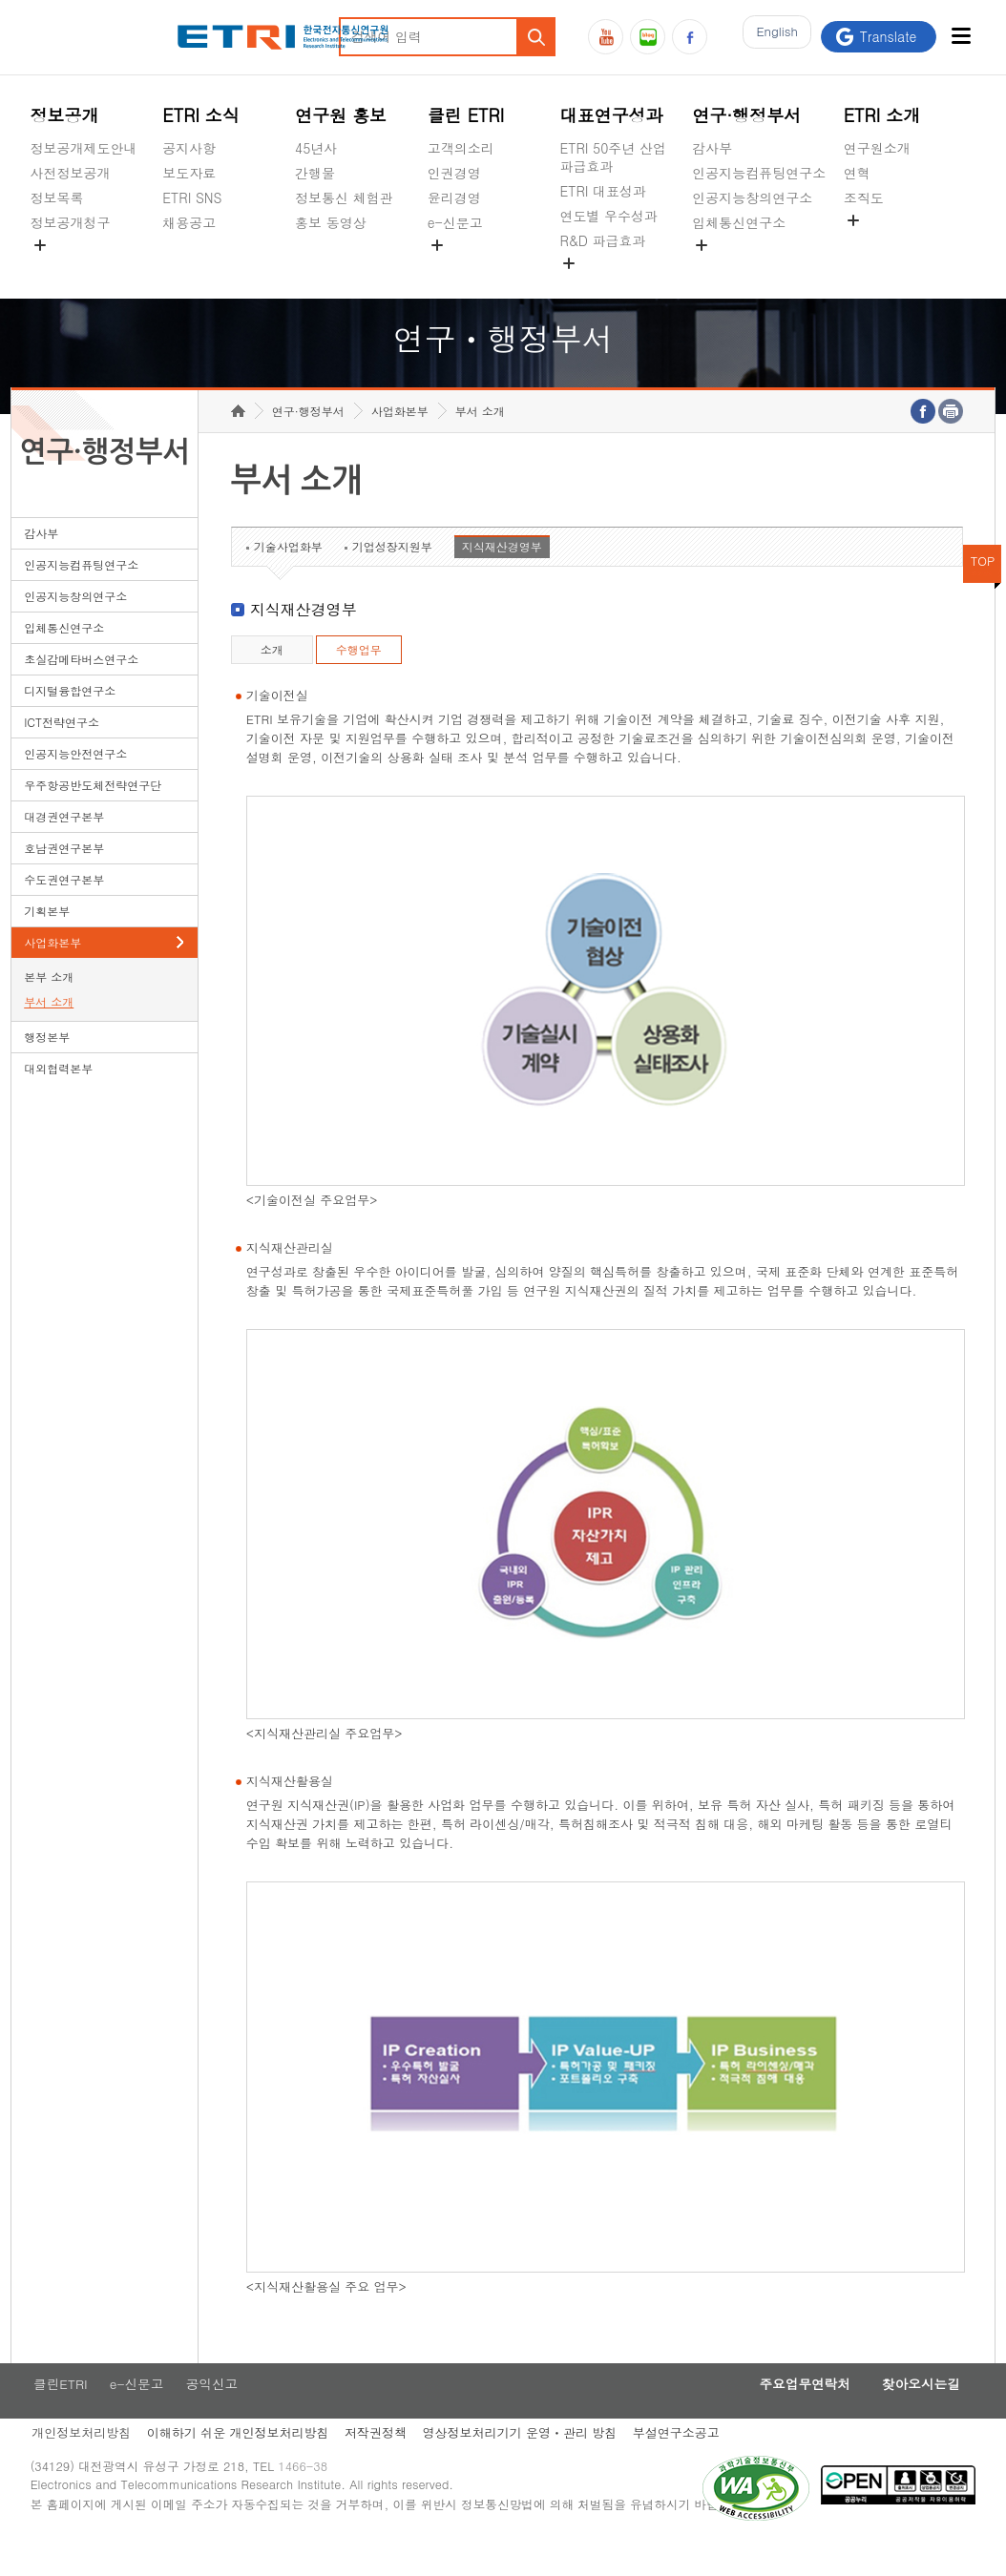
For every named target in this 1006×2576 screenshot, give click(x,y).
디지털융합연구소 (69, 720)
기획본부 (47, 940)
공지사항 (189, 147)
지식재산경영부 (502, 576)
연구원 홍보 (341, 115)
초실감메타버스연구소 (759, 267)
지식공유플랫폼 (606, 285)
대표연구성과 (610, 115)
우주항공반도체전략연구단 (92, 814)
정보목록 (57, 197)
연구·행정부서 (746, 115)
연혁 (857, 172)
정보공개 (65, 115)
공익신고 (454, 267)
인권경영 (454, 172)
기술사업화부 (288, 576)
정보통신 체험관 (344, 197)
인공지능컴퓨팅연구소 (759, 172)
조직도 (864, 197)
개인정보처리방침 (80, 2465)
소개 (272, 679)
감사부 (712, 147)
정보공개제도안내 (84, 147)
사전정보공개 (71, 172)
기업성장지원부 (392, 576)
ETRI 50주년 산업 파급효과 (612, 157)
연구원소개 (877, 147)
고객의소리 (461, 147)
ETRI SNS (191, 197)
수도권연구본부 (64, 909)
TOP (983, 590)
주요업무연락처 (789, 2414)
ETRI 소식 (201, 115)
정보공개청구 (71, 222)
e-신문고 (455, 222)
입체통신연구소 (739, 222)
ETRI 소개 (882, 115)
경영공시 (57, 267)
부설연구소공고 (687, 2465)
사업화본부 (52, 972)
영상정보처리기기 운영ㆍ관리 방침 (527, 2465)
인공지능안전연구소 (75, 783)
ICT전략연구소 (61, 751)
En (772, 37)
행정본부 (47, 1066)
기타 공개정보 (886, 242)
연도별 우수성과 (608, 215)
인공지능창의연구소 (752, 197)
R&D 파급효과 (602, 240)
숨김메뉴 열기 (40, 245)
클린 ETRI (466, 115)
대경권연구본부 (64, 846)
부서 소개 (48, 1031)
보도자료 (189, 172)
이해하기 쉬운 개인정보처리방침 (240, 2465)
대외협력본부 (58, 1098)
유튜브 (605, 36)
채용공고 (189, 222)
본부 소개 (48, 1006)
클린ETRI (58, 2414)
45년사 (316, 147)
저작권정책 (380, 2465)
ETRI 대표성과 (602, 190)
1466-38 (310, 2502)
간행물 (315, 172)
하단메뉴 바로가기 (0, 0)
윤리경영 (454, 197)
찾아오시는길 (915, 2414)
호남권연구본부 (64, 877)
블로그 (647, 36)
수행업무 (359, 679)
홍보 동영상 (331, 222)
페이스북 (689, 36)
